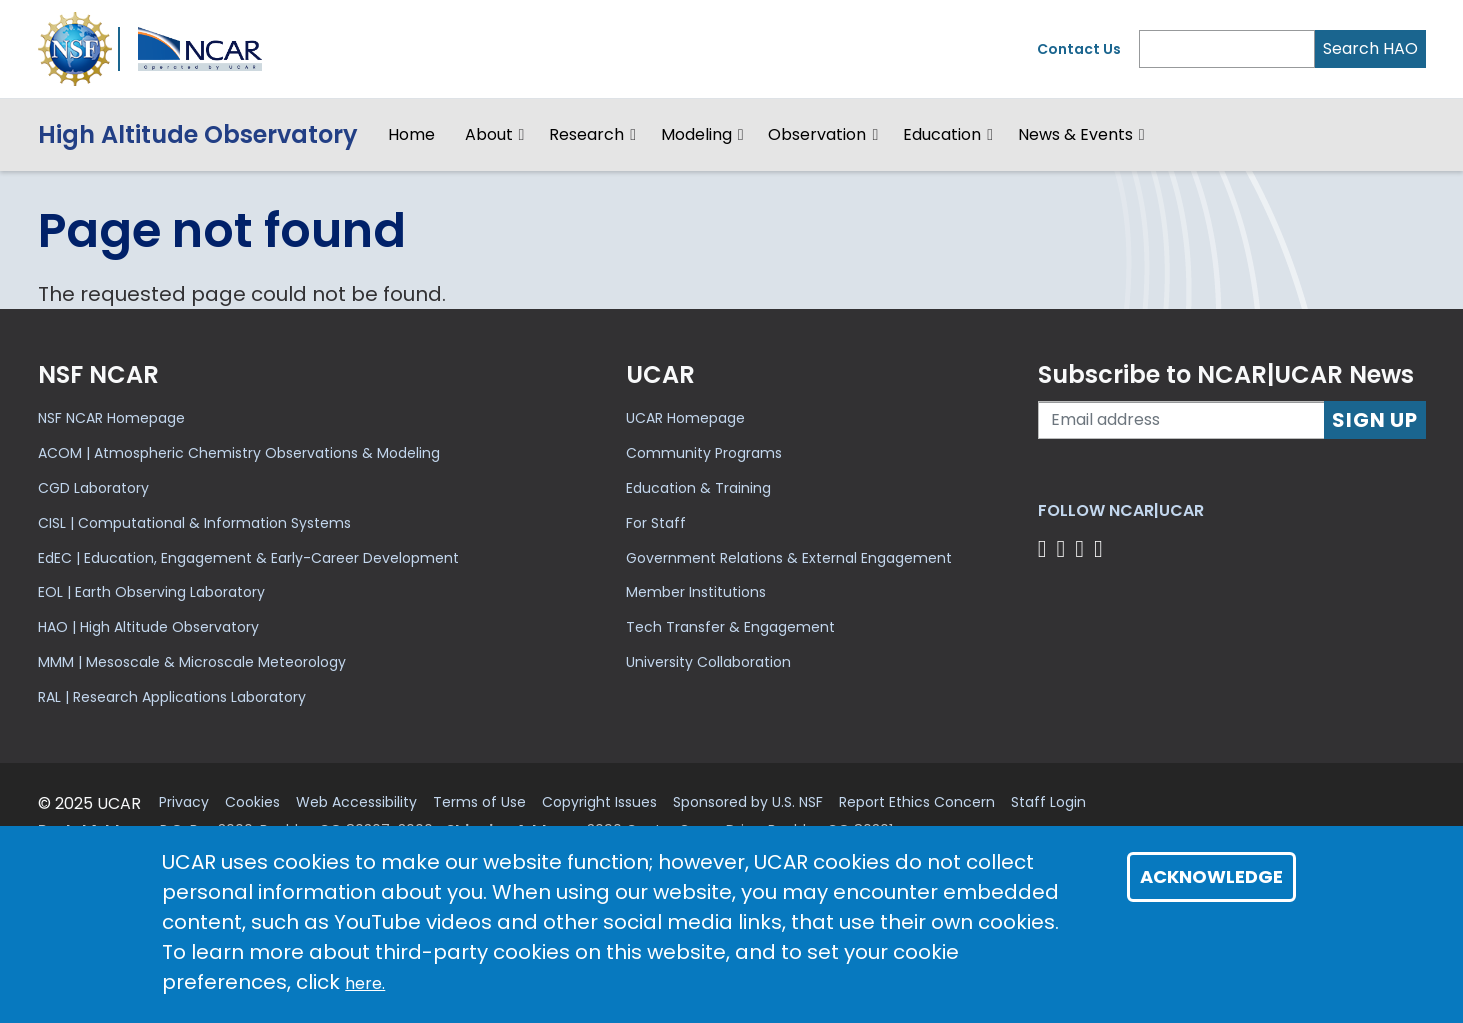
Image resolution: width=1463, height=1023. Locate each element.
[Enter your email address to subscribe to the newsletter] (1182, 420)
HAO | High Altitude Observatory (148, 627)
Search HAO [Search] (1370, 48)
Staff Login (1048, 802)
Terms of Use (479, 802)
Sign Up (1375, 420)
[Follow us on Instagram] (1082, 548)
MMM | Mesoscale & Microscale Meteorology (192, 662)
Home (411, 134)
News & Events (1075, 134)
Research (586, 134)
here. (365, 983)
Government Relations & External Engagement (789, 558)
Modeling (696, 134)
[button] (522, 135)
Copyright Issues (599, 802)
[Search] (1227, 49)
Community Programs (704, 453)
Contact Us (1079, 49)
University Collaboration (708, 662)
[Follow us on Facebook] (1045, 548)
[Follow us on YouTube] (1101, 548)
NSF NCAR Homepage (111, 418)
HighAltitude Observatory (198, 134)
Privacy (184, 802)
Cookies (252, 802)
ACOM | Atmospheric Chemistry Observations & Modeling (239, 453)
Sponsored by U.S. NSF (748, 802)
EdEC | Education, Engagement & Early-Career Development (248, 558)
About (489, 134)
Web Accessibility (356, 802)
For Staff (656, 523)
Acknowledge (1211, 876)
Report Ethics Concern (917, 802)
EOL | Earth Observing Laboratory (151, 592)
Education (942, 134)
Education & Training (698, 488)
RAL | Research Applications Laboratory (172, 697)
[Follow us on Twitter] (1063, 548)
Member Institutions (696, 592)
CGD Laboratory (93, 488)
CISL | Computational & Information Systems (194, 523)
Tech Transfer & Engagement (730, 627)
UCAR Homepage (685, 418)
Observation (817, 134)
